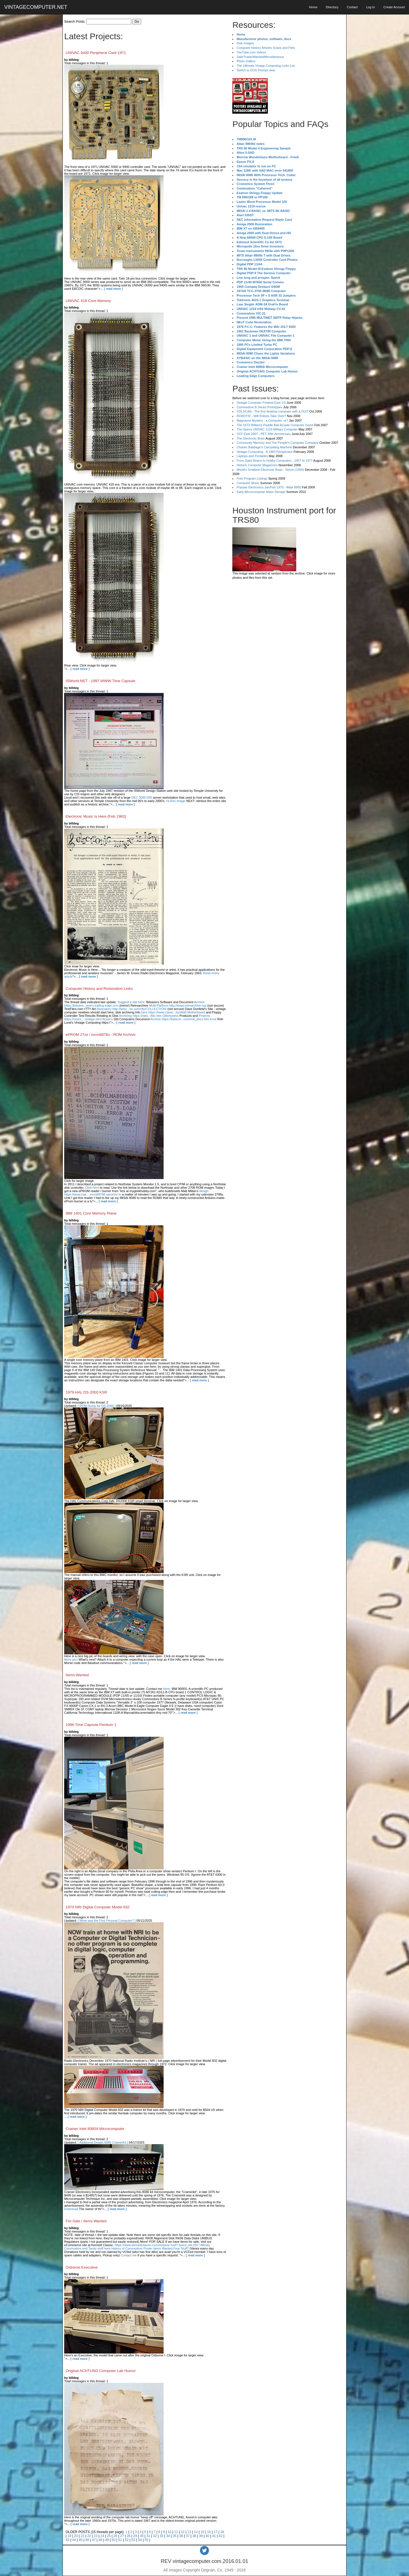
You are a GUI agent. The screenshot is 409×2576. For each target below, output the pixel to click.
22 (89, 2536)
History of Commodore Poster (132, 2248)
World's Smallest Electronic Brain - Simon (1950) (270, 469)
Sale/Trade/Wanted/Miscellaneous (260, 57)
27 (122, 2536)
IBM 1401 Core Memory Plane (91, 1213)
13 (189, 2532)
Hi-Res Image (175, 801)
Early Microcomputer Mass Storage (261, 491)
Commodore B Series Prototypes (259, 407)
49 (107, 2540)
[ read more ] (113, 288)
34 (168, 2536)
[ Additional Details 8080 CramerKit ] (103, 2142)
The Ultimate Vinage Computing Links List (266, 65)
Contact (352, 7)
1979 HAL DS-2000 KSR (86, 1392)
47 (94, 2540)
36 (181, 2536)
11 (176, 2532)
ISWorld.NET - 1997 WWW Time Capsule (100, 681)
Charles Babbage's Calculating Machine (264, 447)
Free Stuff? (181, 2248)
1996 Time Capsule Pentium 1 (91, 1725)
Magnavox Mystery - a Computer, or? (262, 420)
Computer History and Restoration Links (99, 988)
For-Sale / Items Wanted (86, 2221)
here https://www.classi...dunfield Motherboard (173, 1012)
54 (140, 2540)
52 (126, 2540)
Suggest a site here (131, 1002)
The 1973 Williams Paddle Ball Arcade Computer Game (275, 425)
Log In (370, 7)
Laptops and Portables (252, 456)
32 (154, 2536)
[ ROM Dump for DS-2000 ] (97, 1405)
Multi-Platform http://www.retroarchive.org (177, 1005)
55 (146, 2540)
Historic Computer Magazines (257, 465)
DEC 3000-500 (141, 797)
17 (215, 2532)
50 (113, 2540)
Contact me (129, 2255)
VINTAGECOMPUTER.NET (35, 7)
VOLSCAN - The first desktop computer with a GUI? (272, 411)
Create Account (394, 7)
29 (135, 2536)
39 (201, 2536)
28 (128, 2536)
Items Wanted (77, 1675)
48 (100, 2540)
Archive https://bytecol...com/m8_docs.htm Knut (183, 1019)
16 (209, 2532)
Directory (332, 7)
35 (174, 2536)
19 (69, 2536)
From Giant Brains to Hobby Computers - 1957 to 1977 (274, 460)
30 (141, 2536)
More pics (71, 1659)
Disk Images (245, 43)
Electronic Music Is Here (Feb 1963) (96, 816)
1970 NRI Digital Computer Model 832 (98, 1907)
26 (115, 2536)
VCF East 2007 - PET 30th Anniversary (264, 434)
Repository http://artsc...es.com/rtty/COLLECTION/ (131, 1009)
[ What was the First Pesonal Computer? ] (107, 1920)
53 (133, 2540)
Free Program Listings (252, 478)
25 (108, 2536)
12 (182, 2532)
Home (313, 7)
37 (187, 2536)
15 (202, 2532)
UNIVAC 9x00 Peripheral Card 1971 (96, 53)
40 (207, 2536)
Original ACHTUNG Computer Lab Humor (101, 2371)
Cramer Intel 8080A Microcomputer (95, 2129)
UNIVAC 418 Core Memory (88, 301)
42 (220, 2536)
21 (82, 2536)
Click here (92, 1187)
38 (194, 2536)
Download (71, 2209)
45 (80, 2540)
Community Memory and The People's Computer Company (277, 442)
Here (166, 1688)
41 (214, 2536)
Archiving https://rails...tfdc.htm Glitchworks (149, 1015)
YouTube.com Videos (251, 52)
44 (74, 2540)
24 (102, 2536)
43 (67, 2540)
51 (120, 2540)
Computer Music (248, 483)
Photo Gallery (246, 61)
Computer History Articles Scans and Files (266, 47)
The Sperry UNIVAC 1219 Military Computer (267, 429)
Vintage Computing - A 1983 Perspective (265, 451)
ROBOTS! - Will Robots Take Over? (261, 416)
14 (196, 2532)
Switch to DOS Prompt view (256, 70)
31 (148, 2536)
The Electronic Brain (251, 438)
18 (222, 2532)
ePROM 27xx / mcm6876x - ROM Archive (100, 1034)
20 (76, 2536)
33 (161, 2536)
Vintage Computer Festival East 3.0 (261, 402)
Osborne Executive (82, 2267)
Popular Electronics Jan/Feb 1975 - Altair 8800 (269, 487)
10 (169, 2532)
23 (95, 2536)
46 (87, 2540)
